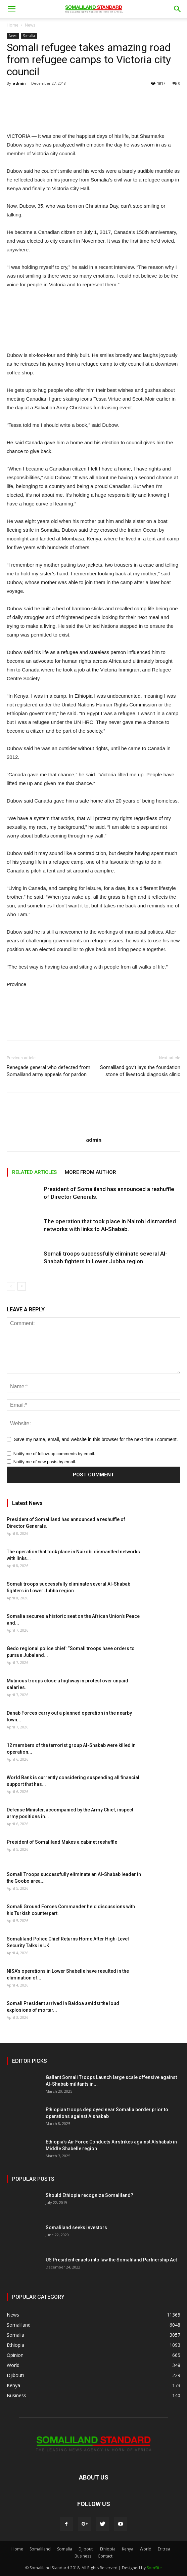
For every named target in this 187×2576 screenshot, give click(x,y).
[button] (177, 9)
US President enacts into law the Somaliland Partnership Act (111, 2259)
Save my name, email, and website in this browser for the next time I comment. (96, 1439)
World (145, 2549)
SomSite (154, 2568)
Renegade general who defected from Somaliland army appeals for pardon (48, 1070)
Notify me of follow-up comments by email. (54, 1453)
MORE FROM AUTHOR (90, 1172)
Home (12, 25)
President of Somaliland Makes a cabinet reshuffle (62, 1842)
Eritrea (164, 2549)
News (30, 25)
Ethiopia (107, 2549)
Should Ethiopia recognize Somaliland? (89, 2195)
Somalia (29, 35)
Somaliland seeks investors (76, 2227)
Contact (105, 2556)
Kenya (127, 2549)
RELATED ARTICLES (34, 1172)
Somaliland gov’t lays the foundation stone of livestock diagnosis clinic (140, 1070)
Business (83, 2556)
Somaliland (40, 2549)
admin (19, 83)
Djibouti (86, 2549)
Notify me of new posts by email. (44, 1461)
